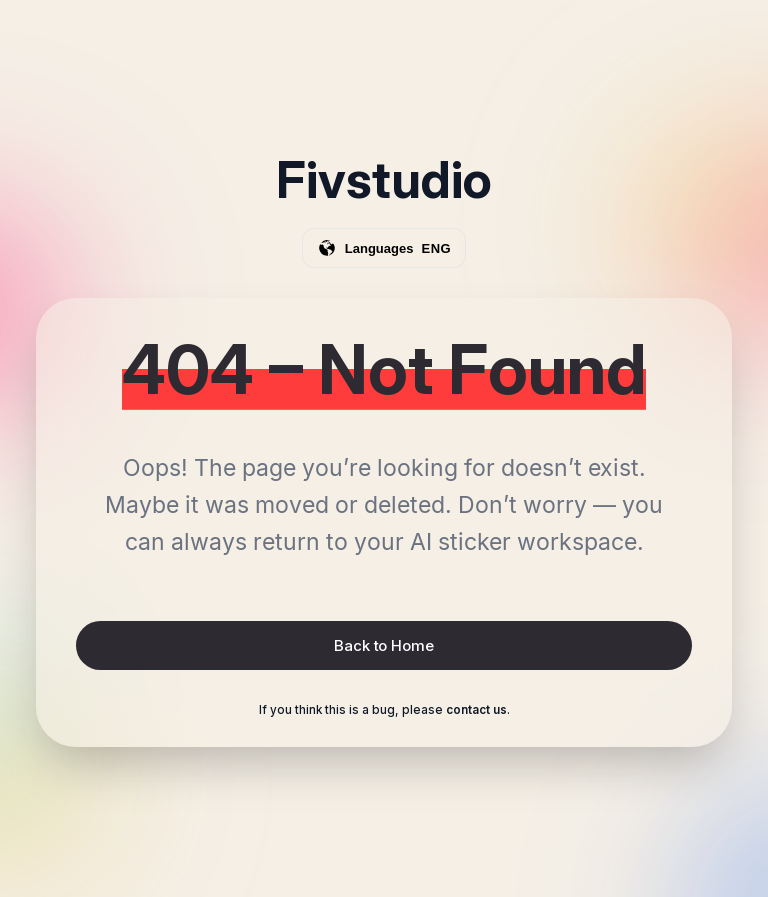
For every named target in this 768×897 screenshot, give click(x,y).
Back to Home (383, 645)
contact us (476, 710)
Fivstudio (384, 180)
